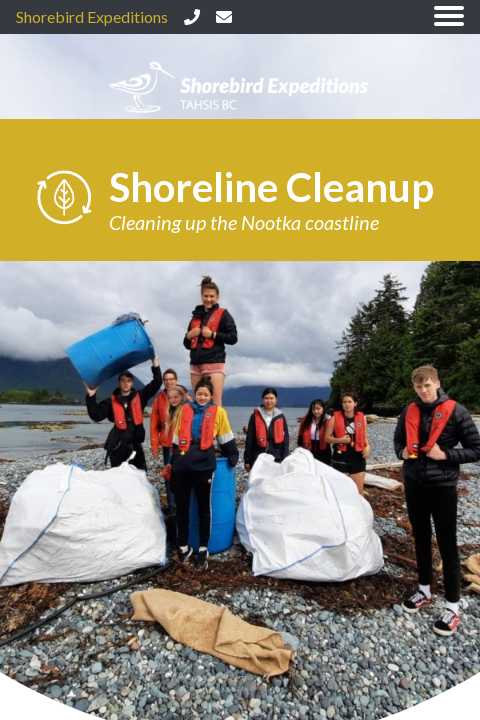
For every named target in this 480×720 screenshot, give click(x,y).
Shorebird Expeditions (92, 16)
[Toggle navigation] (449, 17)
